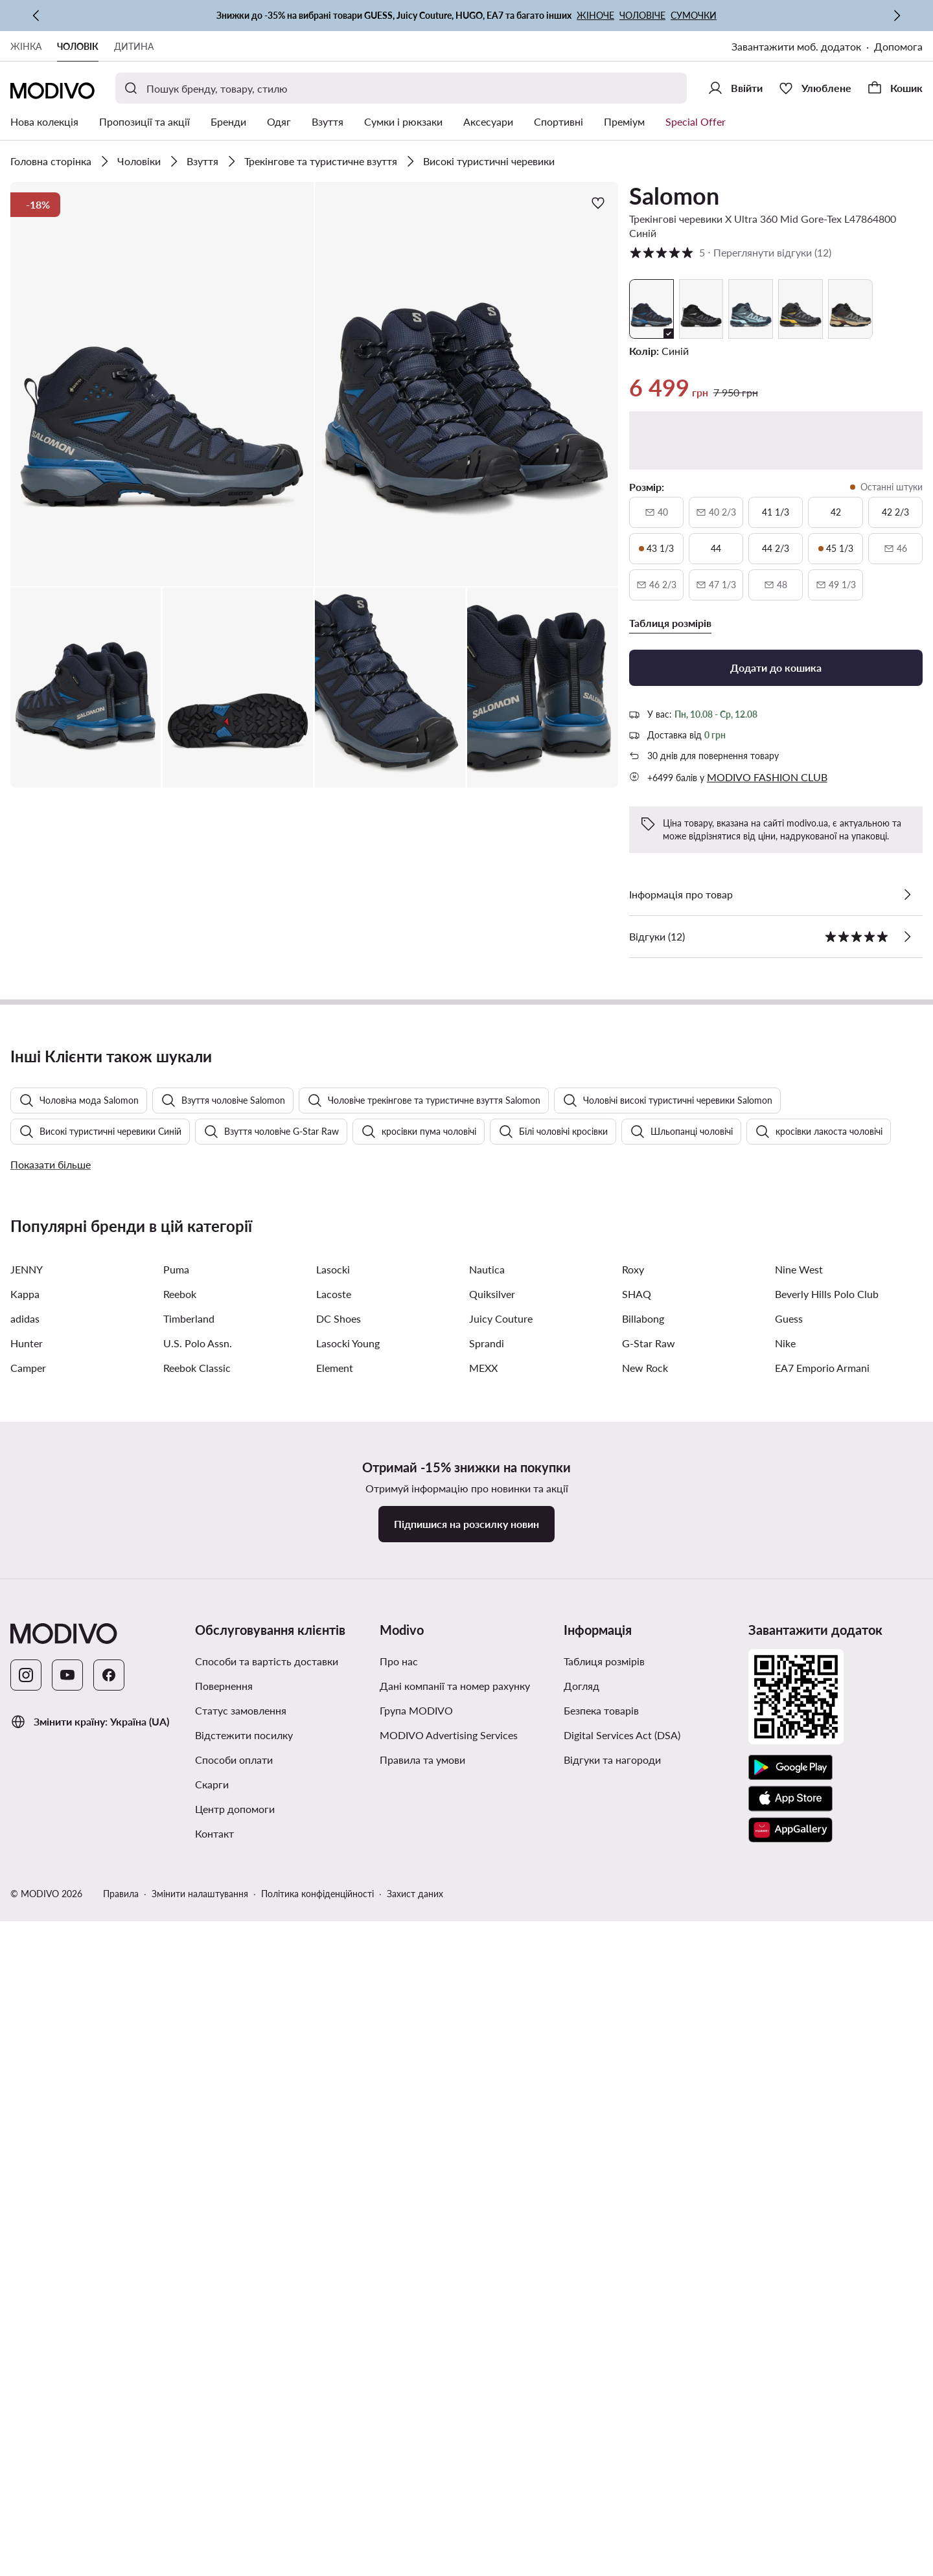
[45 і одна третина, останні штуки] (835, 548)
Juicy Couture (501, 2078)
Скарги (212, 2544)
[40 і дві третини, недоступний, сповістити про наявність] (716, 512)
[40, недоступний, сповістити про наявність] (656, 512)
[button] (162, 384)
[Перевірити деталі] (907, 894)
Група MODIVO (416, 2470)
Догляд (581, 2445)
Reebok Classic (197, 2127)
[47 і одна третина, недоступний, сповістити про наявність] (716, 584)
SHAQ (636, 2053)
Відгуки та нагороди (612, 2519)
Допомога (898, 46)
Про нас (399, 2421)
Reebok (179, 2053)
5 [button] (730, 252)
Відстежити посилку (244, 2495)
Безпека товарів (601, 2470)
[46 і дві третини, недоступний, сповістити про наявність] (656, 584)
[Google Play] (790, 2527)
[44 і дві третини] (775, 548)
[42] (835, 512)
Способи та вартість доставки (266, 2421)
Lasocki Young (348, 2103)
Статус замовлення (240, 2470)
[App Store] (790, 2558)
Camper (28, 2127)
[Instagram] (25, 2434)
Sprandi (486, 2103)
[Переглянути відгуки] (907, 936)
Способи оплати (234, 2519)
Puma (176, 2029)
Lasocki (333, 2029)
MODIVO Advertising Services (449, 2495)
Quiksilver (492, 2053)
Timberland (188, 2078)
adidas (25, 2078)
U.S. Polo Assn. (197, 2103)
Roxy (633, 2029)
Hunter (26, 2103)
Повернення (224, 2445)
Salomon (674, 195)
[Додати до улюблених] (598, 202)
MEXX (483, 2127)
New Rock (645, 2127)
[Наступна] (896, 15)
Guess (789, 2078)
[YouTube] (67, 2434)
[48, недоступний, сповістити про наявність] (775, 584)
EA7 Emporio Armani (822, 2127)
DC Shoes (338, 2078)
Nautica (487, 2029)
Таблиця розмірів (604, 2421)
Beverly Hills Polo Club (827, 2053)
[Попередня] (36, 15)
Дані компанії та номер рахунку (455, 2445)
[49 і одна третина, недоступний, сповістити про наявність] (835, 584)
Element (334, 2127)
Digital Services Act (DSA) (622, 2495)
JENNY (26, 2029)
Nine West (799, 2029)
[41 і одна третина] (775, 512)
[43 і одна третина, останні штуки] (656, 548)
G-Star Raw (648, 2103)
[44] (716, 548)
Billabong (643, 2078)
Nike (785, 2103)
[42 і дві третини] (895, 512)
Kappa (25, 2053)
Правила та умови (422, 2519)
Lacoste (333, 2053)
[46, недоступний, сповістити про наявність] (895, 548)
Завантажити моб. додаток (796, 46)
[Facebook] (108, 2434)
